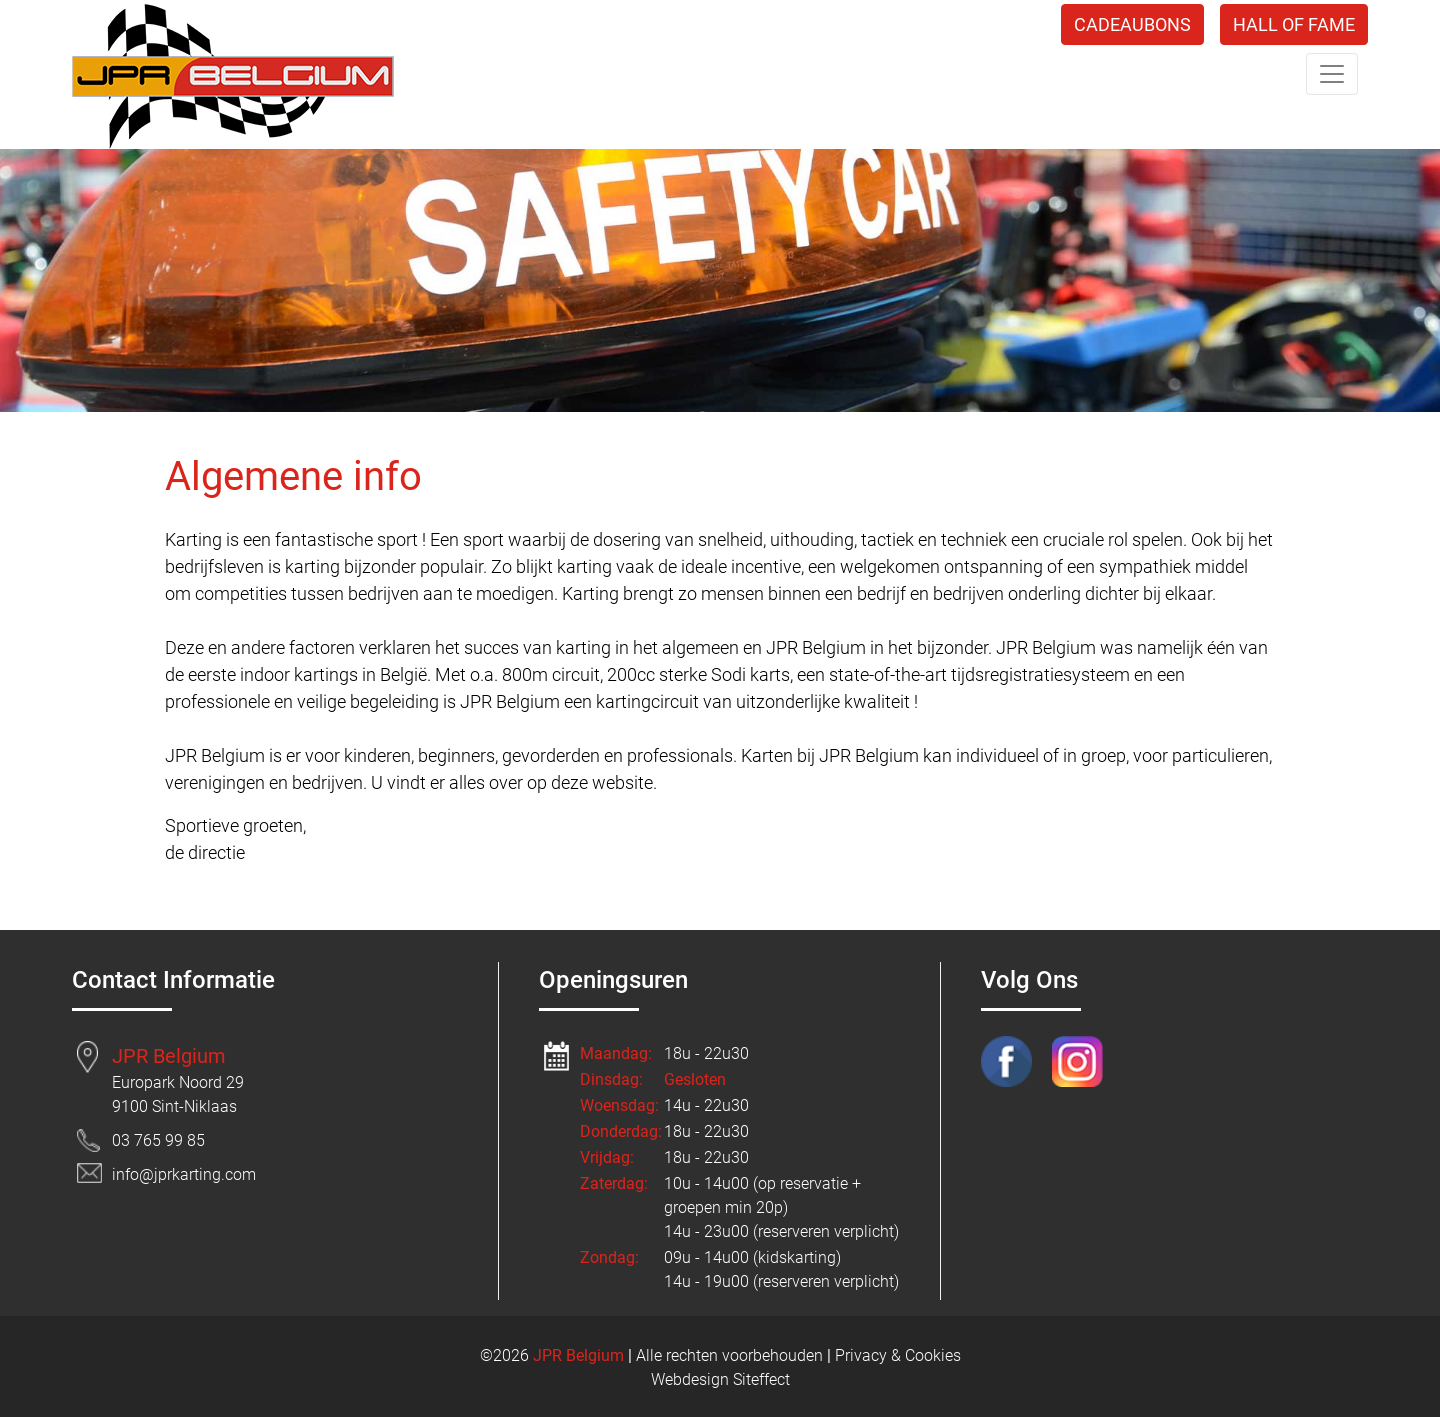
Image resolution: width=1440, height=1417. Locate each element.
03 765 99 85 (158, 1140)
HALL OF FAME (1294, 24)
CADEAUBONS (1132, 24)
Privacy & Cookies (898, 1355)
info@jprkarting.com (184, 1174)
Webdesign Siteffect (720, 1379)
